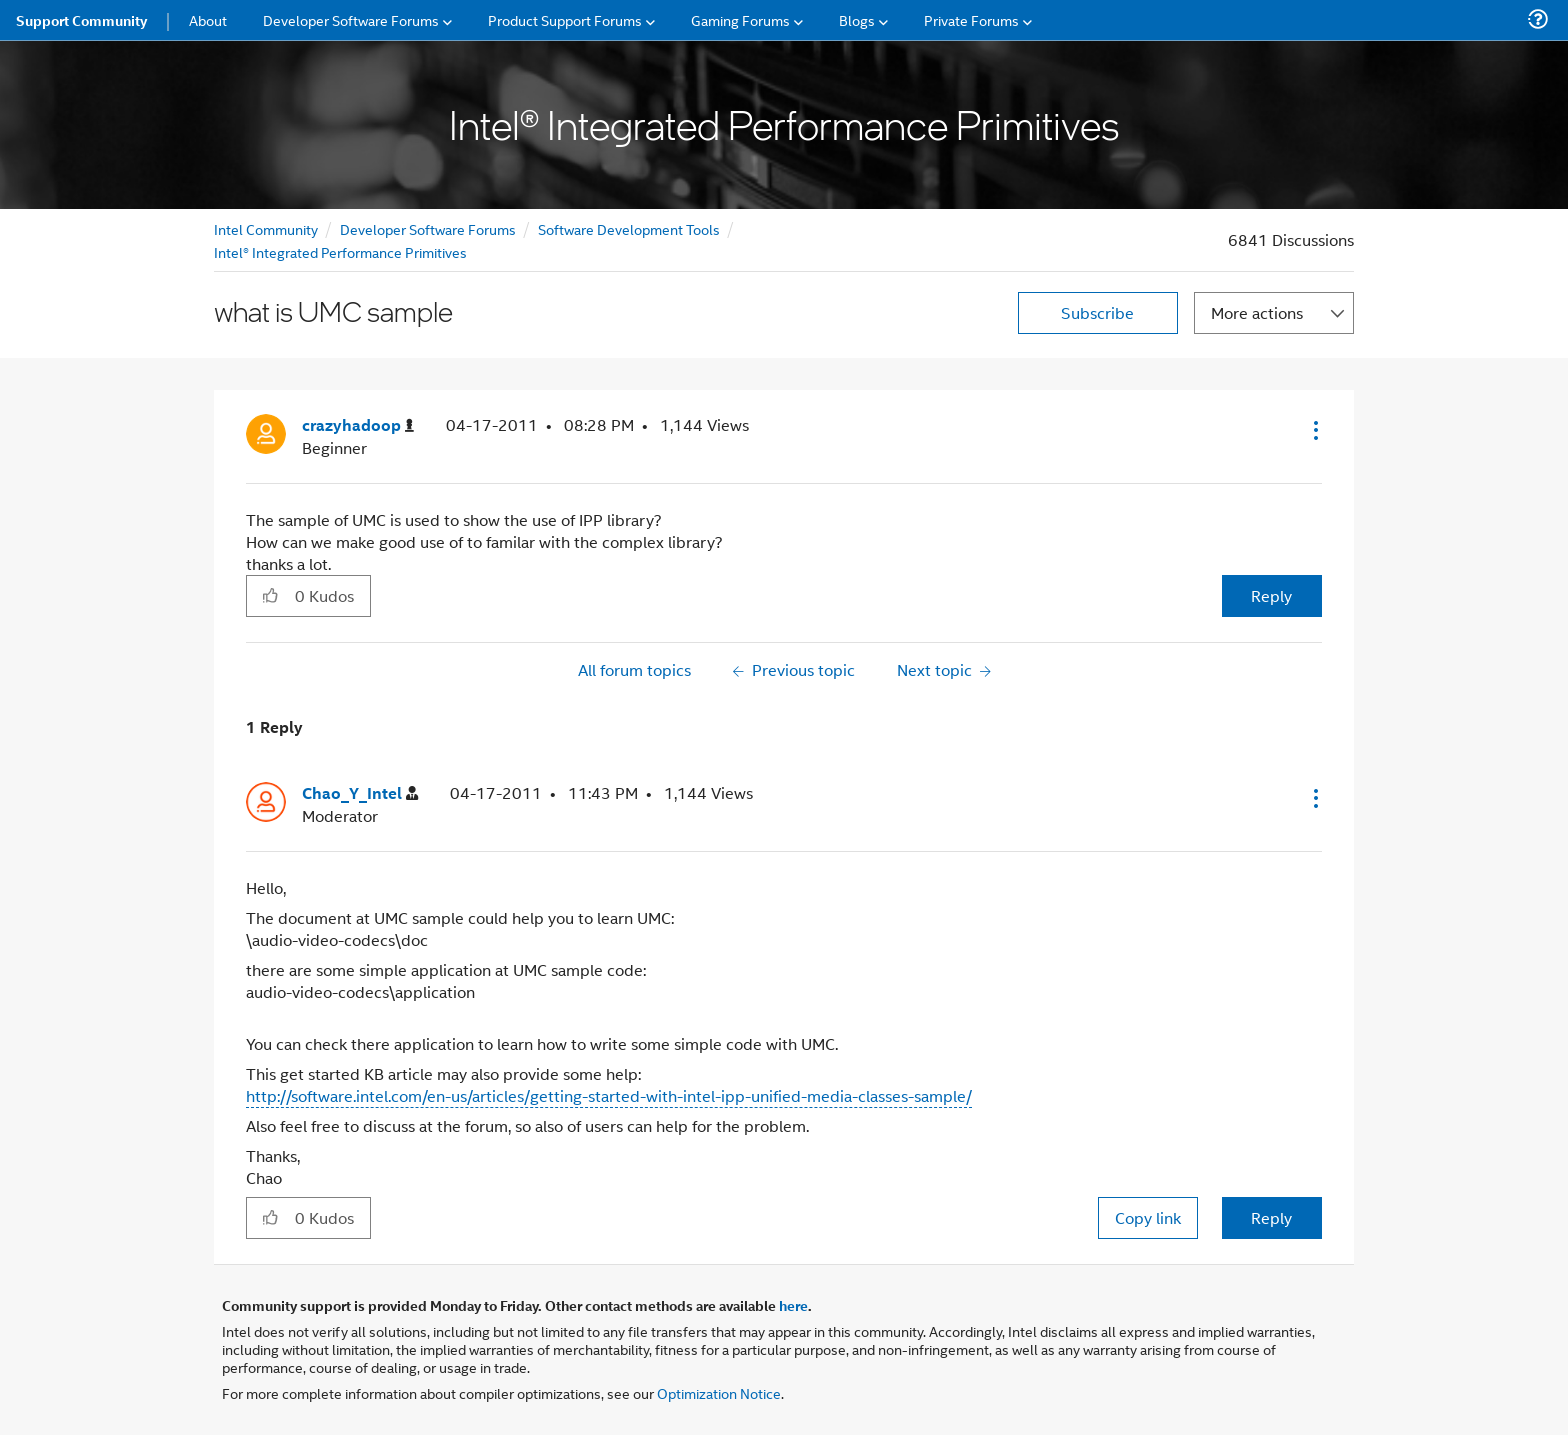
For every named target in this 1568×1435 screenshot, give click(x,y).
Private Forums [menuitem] (971, 19)
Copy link (1148, 1217)
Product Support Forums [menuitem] (565, 19)
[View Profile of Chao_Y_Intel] (360, 793)
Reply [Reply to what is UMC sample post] (1271, 595)
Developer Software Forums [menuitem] (351, 19)
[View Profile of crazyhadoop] (358, 425)
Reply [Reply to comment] (1271, 1217)
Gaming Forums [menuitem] (740, 19)
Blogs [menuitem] (857, 19)
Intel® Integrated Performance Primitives (340, 251)
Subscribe (1097, 312)
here (793, 1305)
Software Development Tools (629, 228)
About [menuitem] (208, 19)
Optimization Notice (719, 1392)
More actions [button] (1257, 312)
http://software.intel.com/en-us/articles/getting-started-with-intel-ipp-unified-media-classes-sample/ (609, 1095)
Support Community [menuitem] (81, 20)
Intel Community (266, 228)
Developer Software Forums (428, 228)
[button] (1314, 430)
